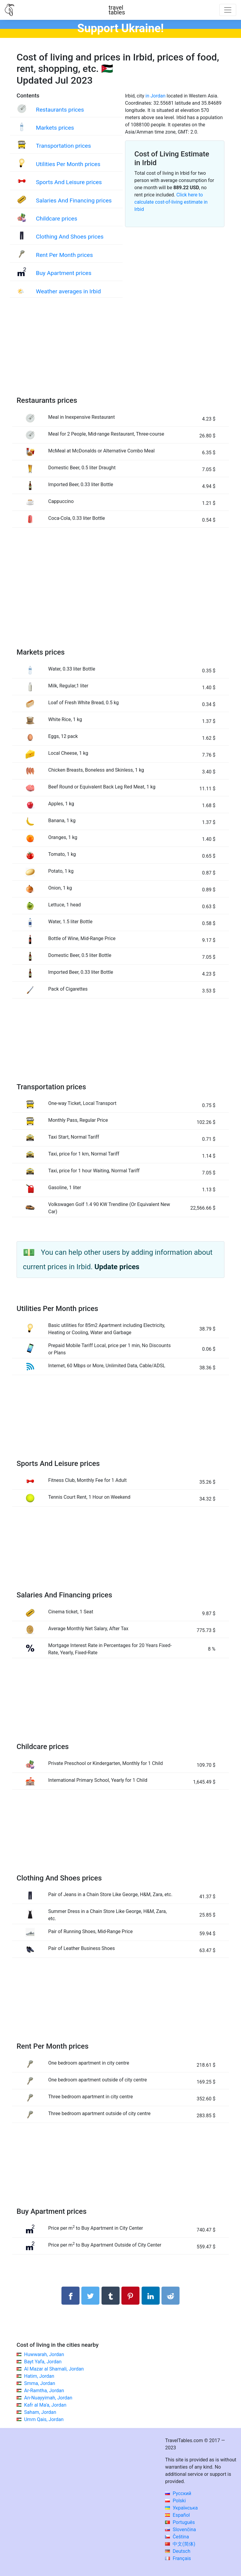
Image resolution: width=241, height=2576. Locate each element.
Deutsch (177, 2551)
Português (180, 2522)
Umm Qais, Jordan (44, 2419)
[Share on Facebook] (70, 2296)
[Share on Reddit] (170, 2296)
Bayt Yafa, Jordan (42, 2362)
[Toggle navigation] (227, 10)
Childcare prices (56, 218)
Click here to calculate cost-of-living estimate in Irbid (171, 202)
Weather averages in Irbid (68, 291)
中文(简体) (180, 2544)
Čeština (177, 2537)
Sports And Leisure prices (69, 182)
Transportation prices (63, 145)
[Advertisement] (120, 353)
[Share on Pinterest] (130, 2296)
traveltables (117, 10)
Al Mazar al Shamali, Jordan (54, 2369)
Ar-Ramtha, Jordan (44, 2390)
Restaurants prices (60, 109)
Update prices (117, 1267)
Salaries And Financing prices (73, 200)
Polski (175, 2501)
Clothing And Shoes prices (69, 236)
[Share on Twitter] (90, 2296)
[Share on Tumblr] (111, 2296)
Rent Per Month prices (64, 254)
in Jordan (155, 96)
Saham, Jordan (40, 2412)
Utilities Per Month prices (68, 164)
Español (177, 2515)
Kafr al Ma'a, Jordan (45, 2405)
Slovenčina (180, 2529)
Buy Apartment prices (63, 273)
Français (178, 2558)
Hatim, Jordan (39, 2376)
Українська (181, 2508)
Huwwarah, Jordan (44, 2354)
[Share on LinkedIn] (151, 2296)
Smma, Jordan (39, 2383)
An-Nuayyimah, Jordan (48, 2398)
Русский (178, 2493)
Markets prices (55, 127)
